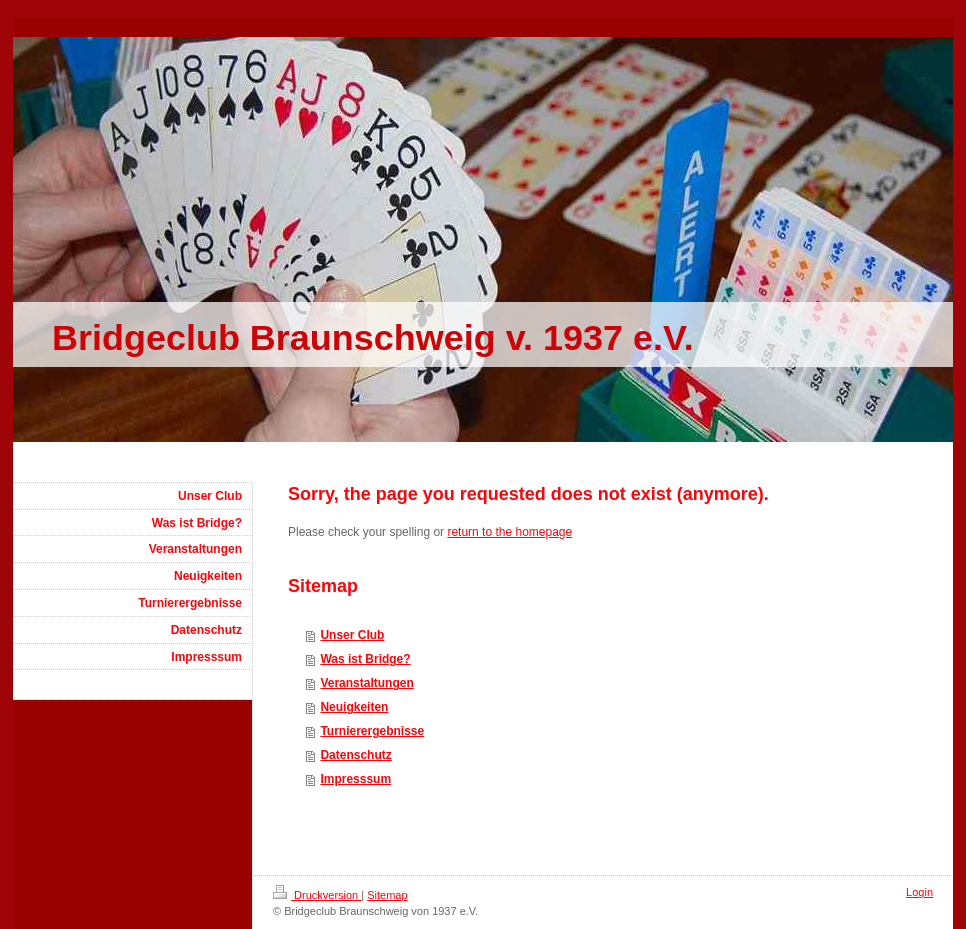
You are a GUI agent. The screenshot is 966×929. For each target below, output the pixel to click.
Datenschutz (355, 755)
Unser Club (352, 635)
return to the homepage (509, 532)
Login (919, 892)
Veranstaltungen (366, 683)
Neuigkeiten (354, 707)
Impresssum (355, 779)
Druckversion (317, 895)
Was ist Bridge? (365, 659)
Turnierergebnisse (372, 731)
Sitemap (387, 895)
